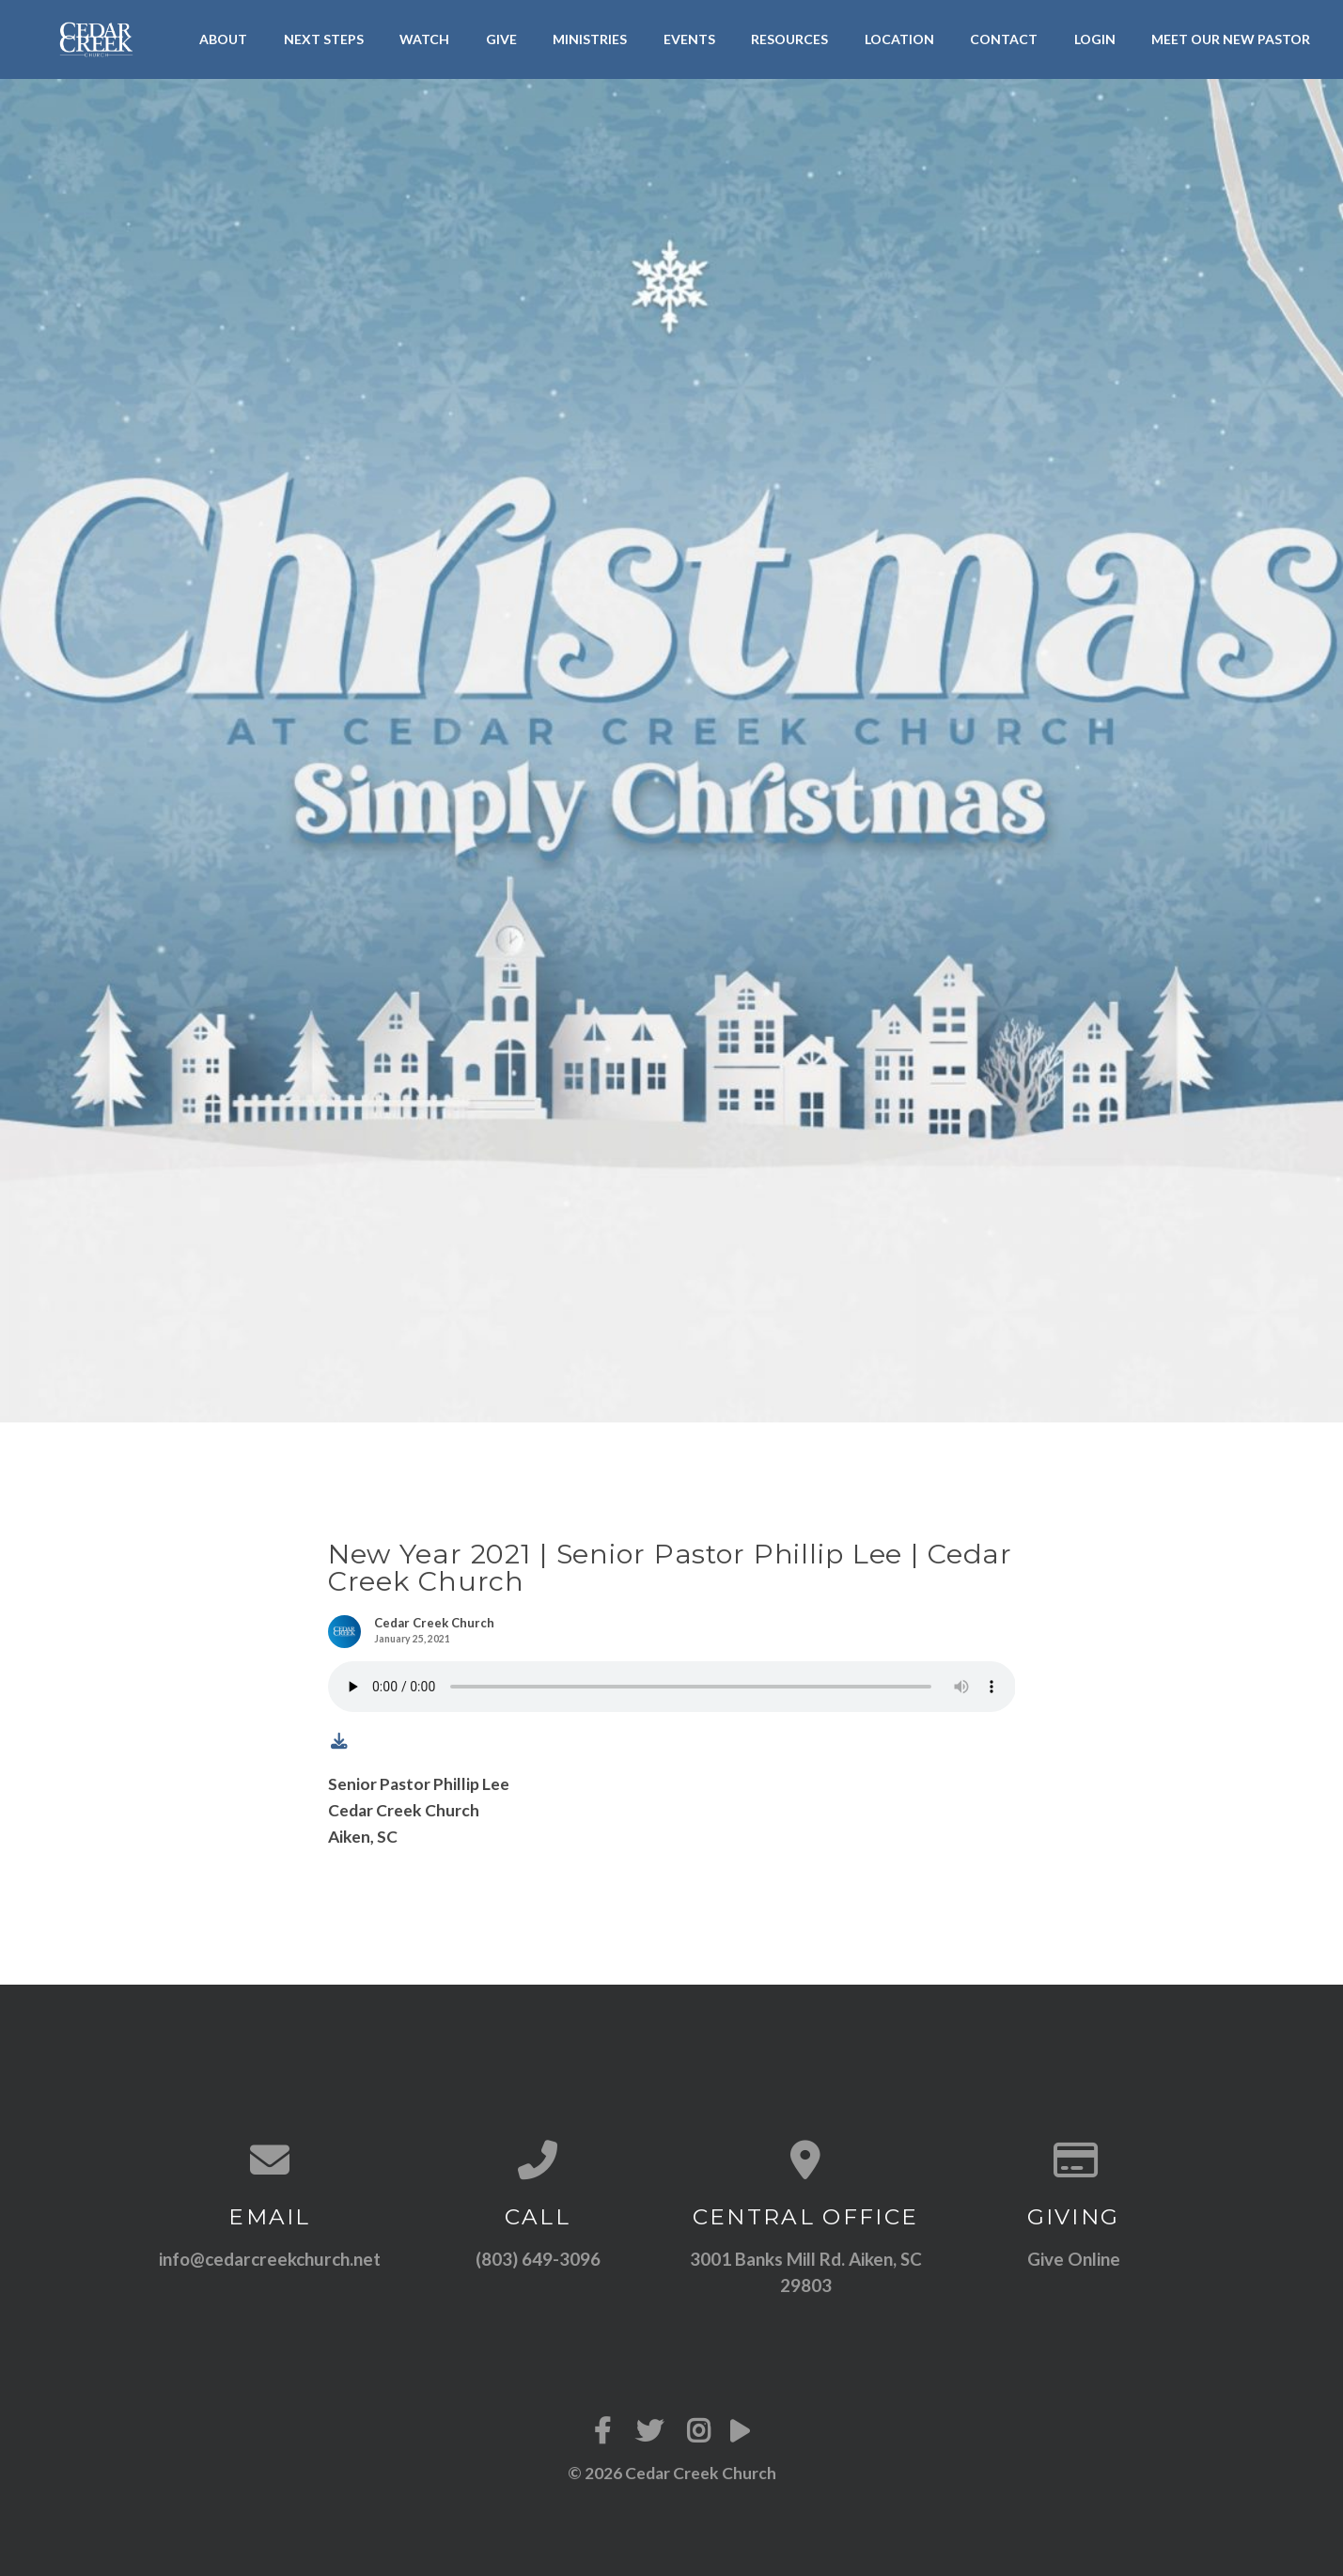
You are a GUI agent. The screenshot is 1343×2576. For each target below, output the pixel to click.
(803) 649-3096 (538, 2259)
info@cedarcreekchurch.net (270, 2259)
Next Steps (324, 39)
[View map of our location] (806, 2159)
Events (689, 39)
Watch (424, 39)
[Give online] (1074, 2159)
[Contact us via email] (270, 2159)
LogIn (1095, 39)
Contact (1004, 39)
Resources (789, 39)
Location (899, 39)
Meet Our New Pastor (1230, 39)
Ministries (590, 39)
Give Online (1073, 2259)
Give (501, 39)
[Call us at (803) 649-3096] (538, 2159)
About (223, 39)
